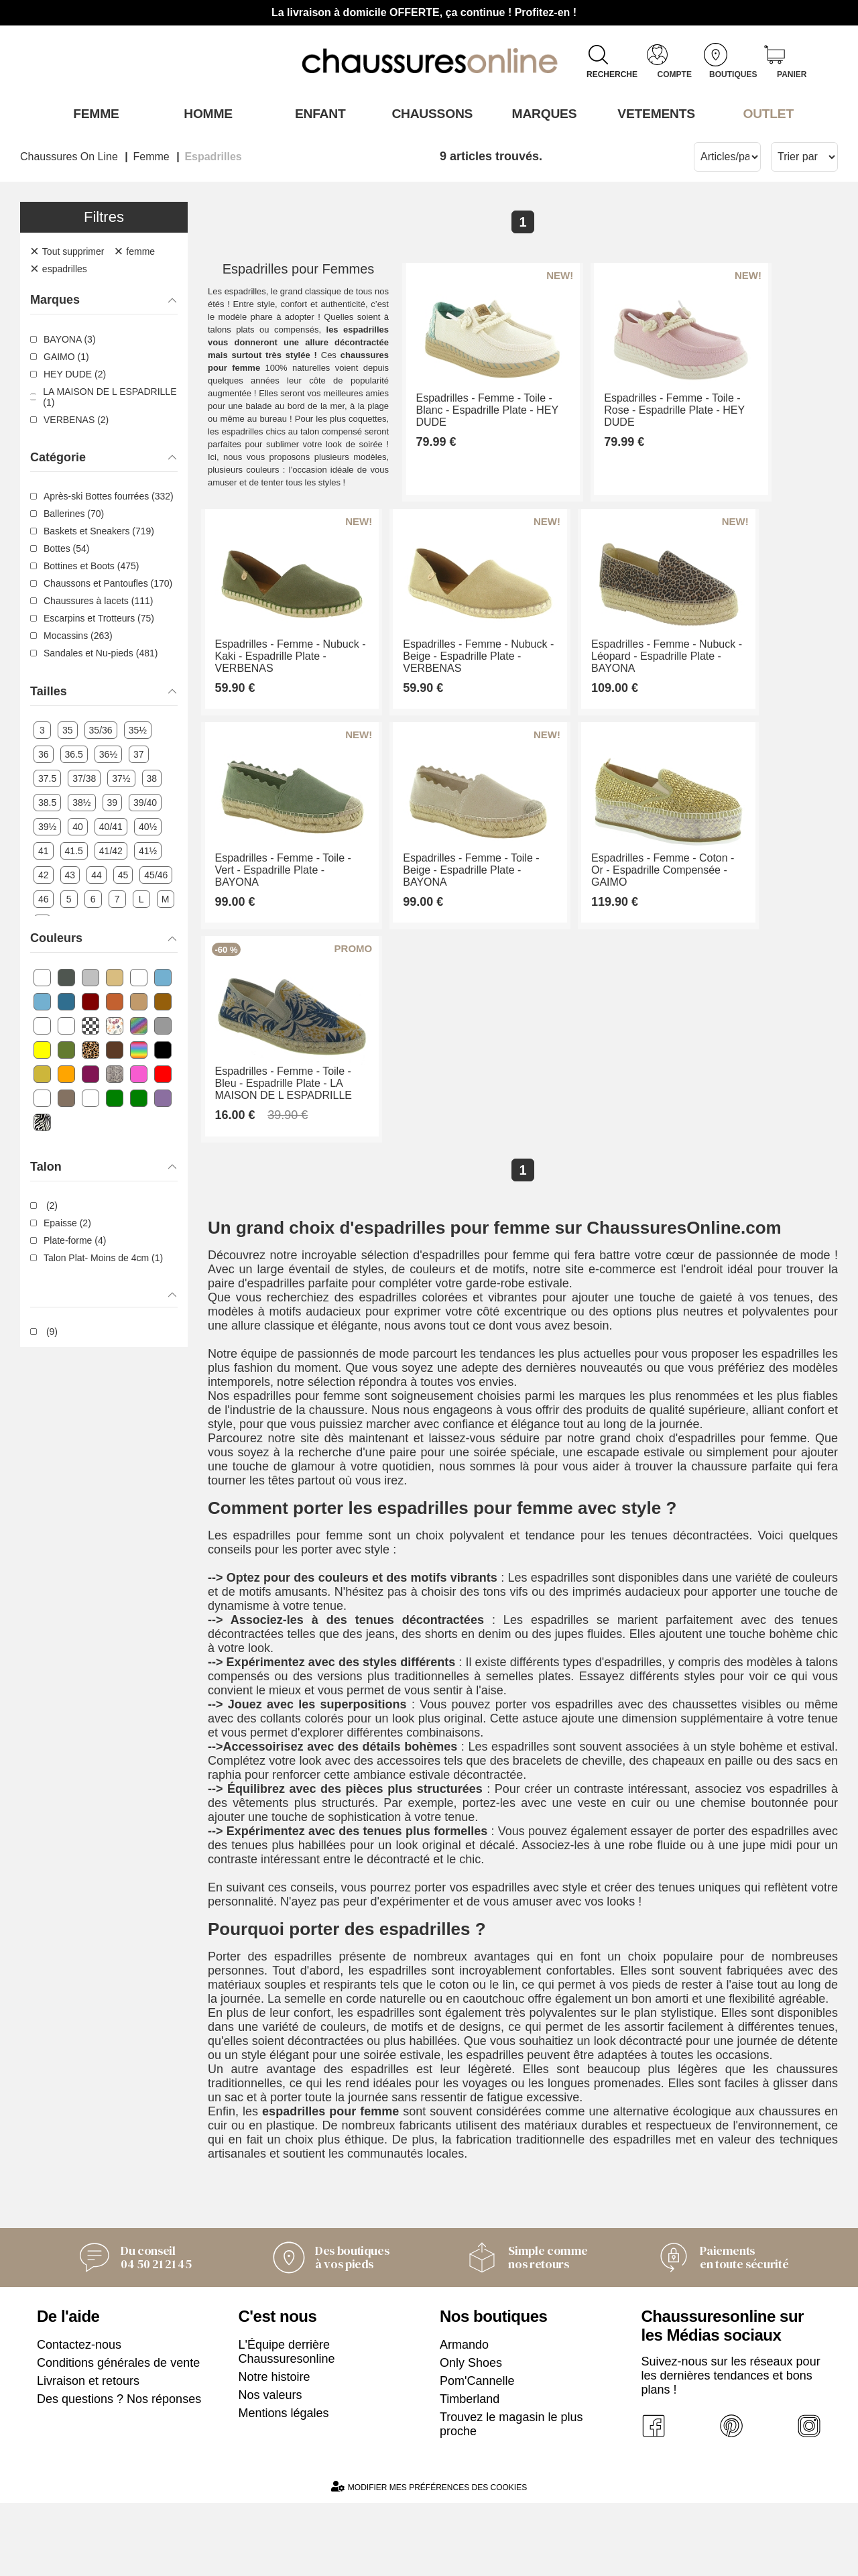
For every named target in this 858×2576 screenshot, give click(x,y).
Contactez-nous (79, 2417)
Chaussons (429, 113)
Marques (541, 113)
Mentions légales (284, 2486)
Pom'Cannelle (477, 2454)
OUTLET (765, 113)
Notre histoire (274, 2450)
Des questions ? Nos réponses (119, 2472)
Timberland (469, 2472)
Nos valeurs (270, 2468)
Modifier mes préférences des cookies (429, 2559)
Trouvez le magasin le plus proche (511, 2497)
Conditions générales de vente (118, 2436)
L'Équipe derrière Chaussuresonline (287, 2425)
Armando (464, 2417)
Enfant (317, 113)
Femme (92, 113)
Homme (205, 113)
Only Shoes (471, 2436)
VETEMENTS (653, 113)
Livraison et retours (88, 2454)
